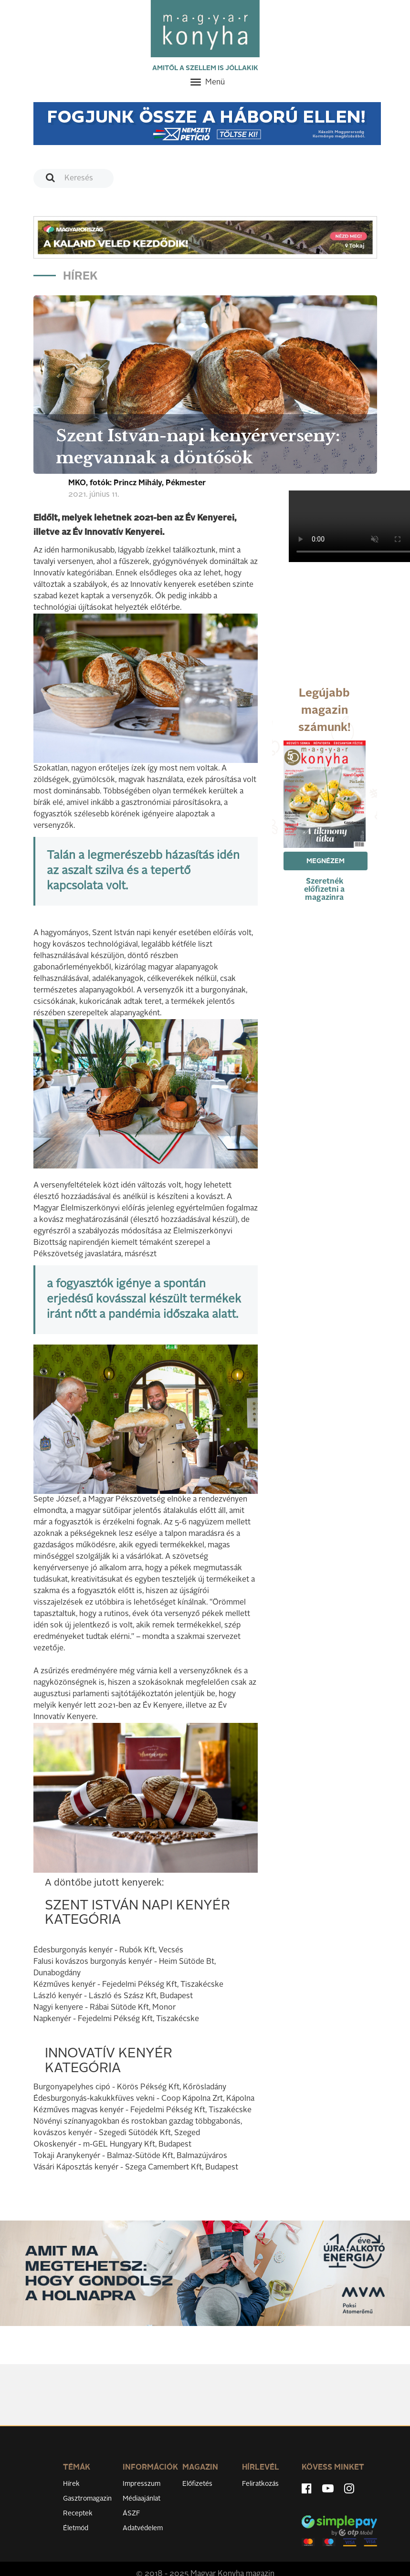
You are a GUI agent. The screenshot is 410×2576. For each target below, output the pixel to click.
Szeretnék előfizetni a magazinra (324, 890)
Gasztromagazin (87, 2498)
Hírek (71, 2484)
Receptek (78, 2513)
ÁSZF (131, 2513)
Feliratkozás (260, 2484)
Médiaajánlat (141, 2498)
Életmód (75, 2528)
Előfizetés (197, 2484)
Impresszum (141, 2484)
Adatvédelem (143, 2528)
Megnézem (325, 861)
